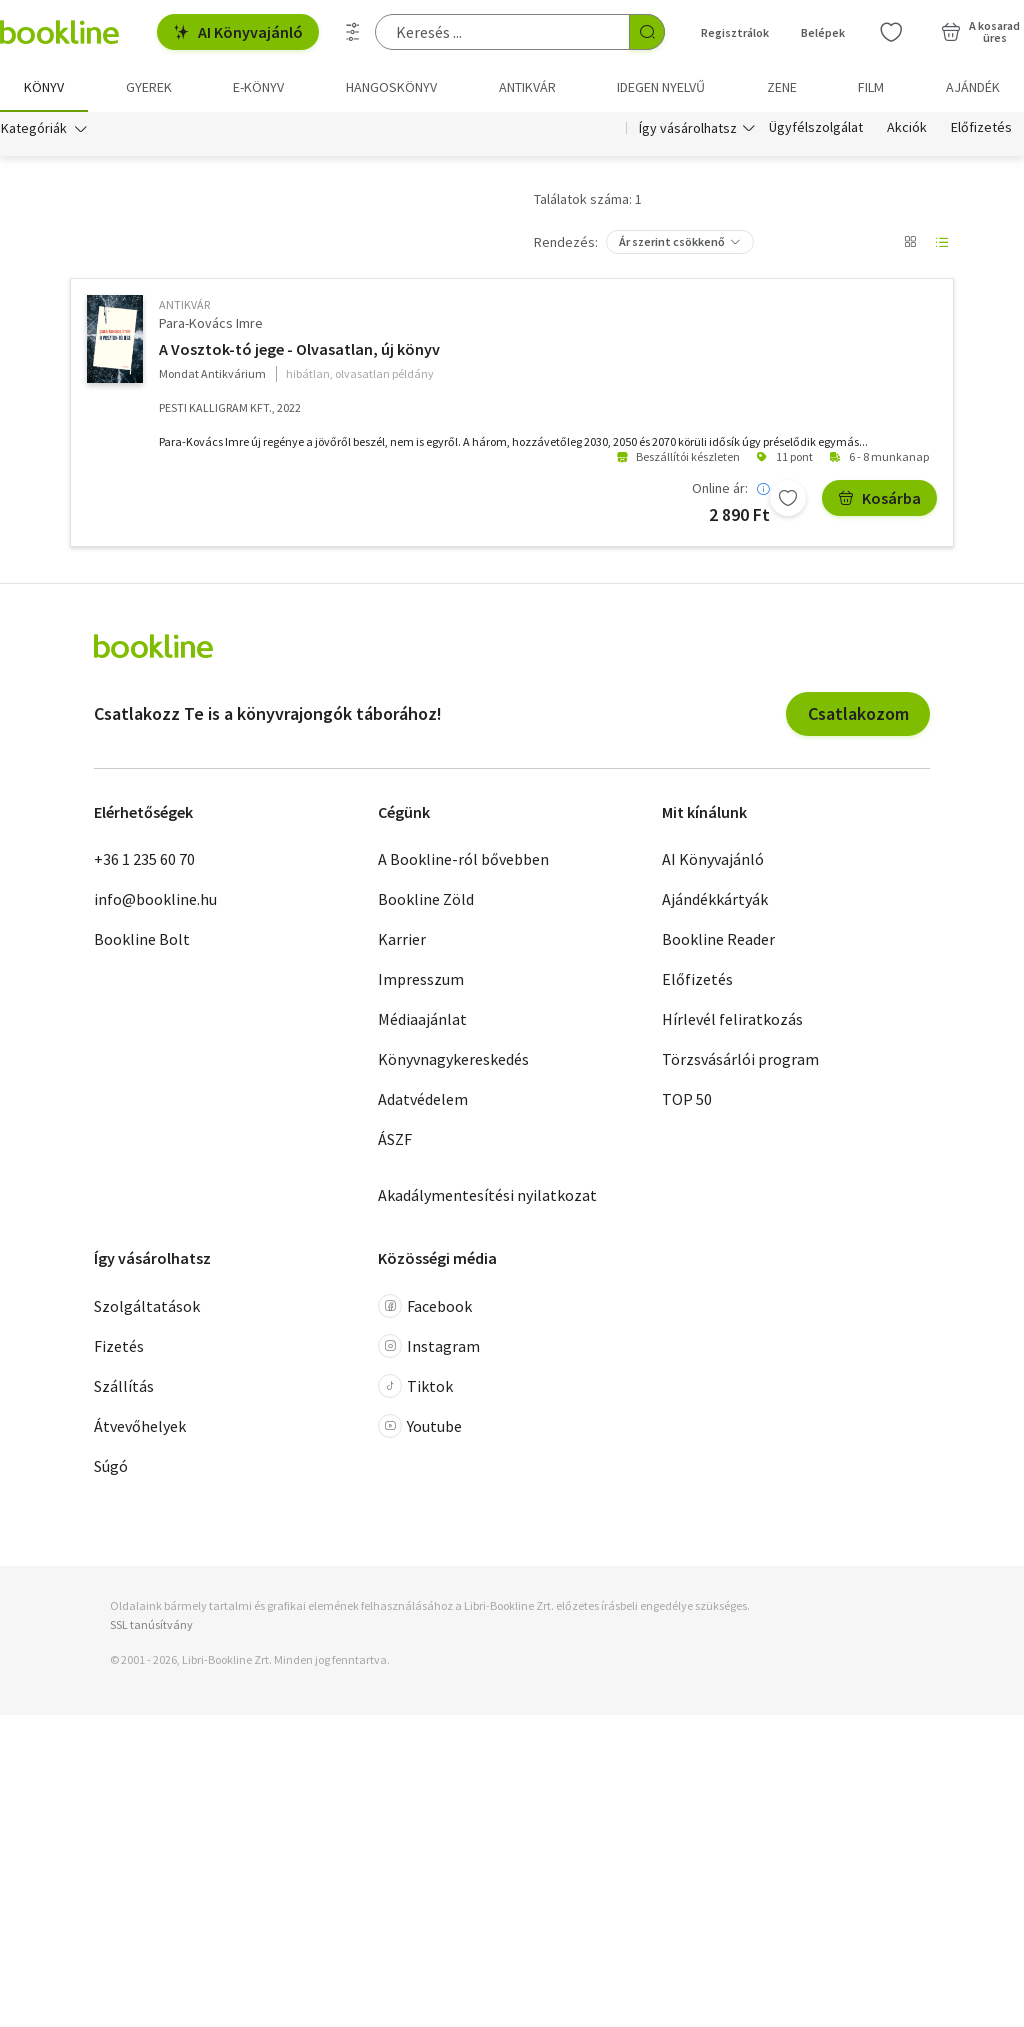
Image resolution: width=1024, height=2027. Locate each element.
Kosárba (879, 499)
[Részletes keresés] (353, 32)
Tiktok (415, 1386)
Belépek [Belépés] (823, 32)
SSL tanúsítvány (151, 1624)
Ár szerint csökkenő (672, 241)
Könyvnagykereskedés (453, 1060)
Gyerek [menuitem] (149, 87)
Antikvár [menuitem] (527, 87)
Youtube (420, 1426)
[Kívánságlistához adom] (788, 499)
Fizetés (119, 1346)
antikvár (184, 304)
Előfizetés (981, 128)
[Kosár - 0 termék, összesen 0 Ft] (980, 32)
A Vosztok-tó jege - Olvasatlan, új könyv (299, 350)
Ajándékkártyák (715, 900)
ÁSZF (395, 1140)
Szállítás (124, 1386)
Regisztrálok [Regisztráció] (735, 32)
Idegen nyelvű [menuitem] (661, 87)
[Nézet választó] (910, 242)
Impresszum (421, 980)
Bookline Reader (718, 940)
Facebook (425, 1306)
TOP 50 (687, 1100)
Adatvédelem (423, 1100)
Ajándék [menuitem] (973, 87)
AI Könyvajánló (238, 32)
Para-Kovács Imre (211, 323)
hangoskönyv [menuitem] (391, 87)
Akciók (907, 128)
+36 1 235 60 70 (144, 860)
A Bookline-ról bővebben (463, 860)
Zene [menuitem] (782, 87)
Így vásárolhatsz (688, 128)
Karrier (402, 940)
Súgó (111, 1466)
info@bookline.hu (155, 900)
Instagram (429, 1346)
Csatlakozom (858, 713)
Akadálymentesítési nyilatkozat (487, 1196)
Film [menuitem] (871, 87)
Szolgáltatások (147, 1306)
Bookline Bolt (142, 940)
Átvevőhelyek (140, 1426)
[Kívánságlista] (891, 32)
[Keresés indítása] (647, 32)
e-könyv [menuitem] (258, 87)
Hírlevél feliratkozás (732, 1020)
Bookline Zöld (426, 900)
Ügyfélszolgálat (816, 128)
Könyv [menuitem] (44, 87)
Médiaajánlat (422, 1020)
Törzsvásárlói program (740, 1060)
